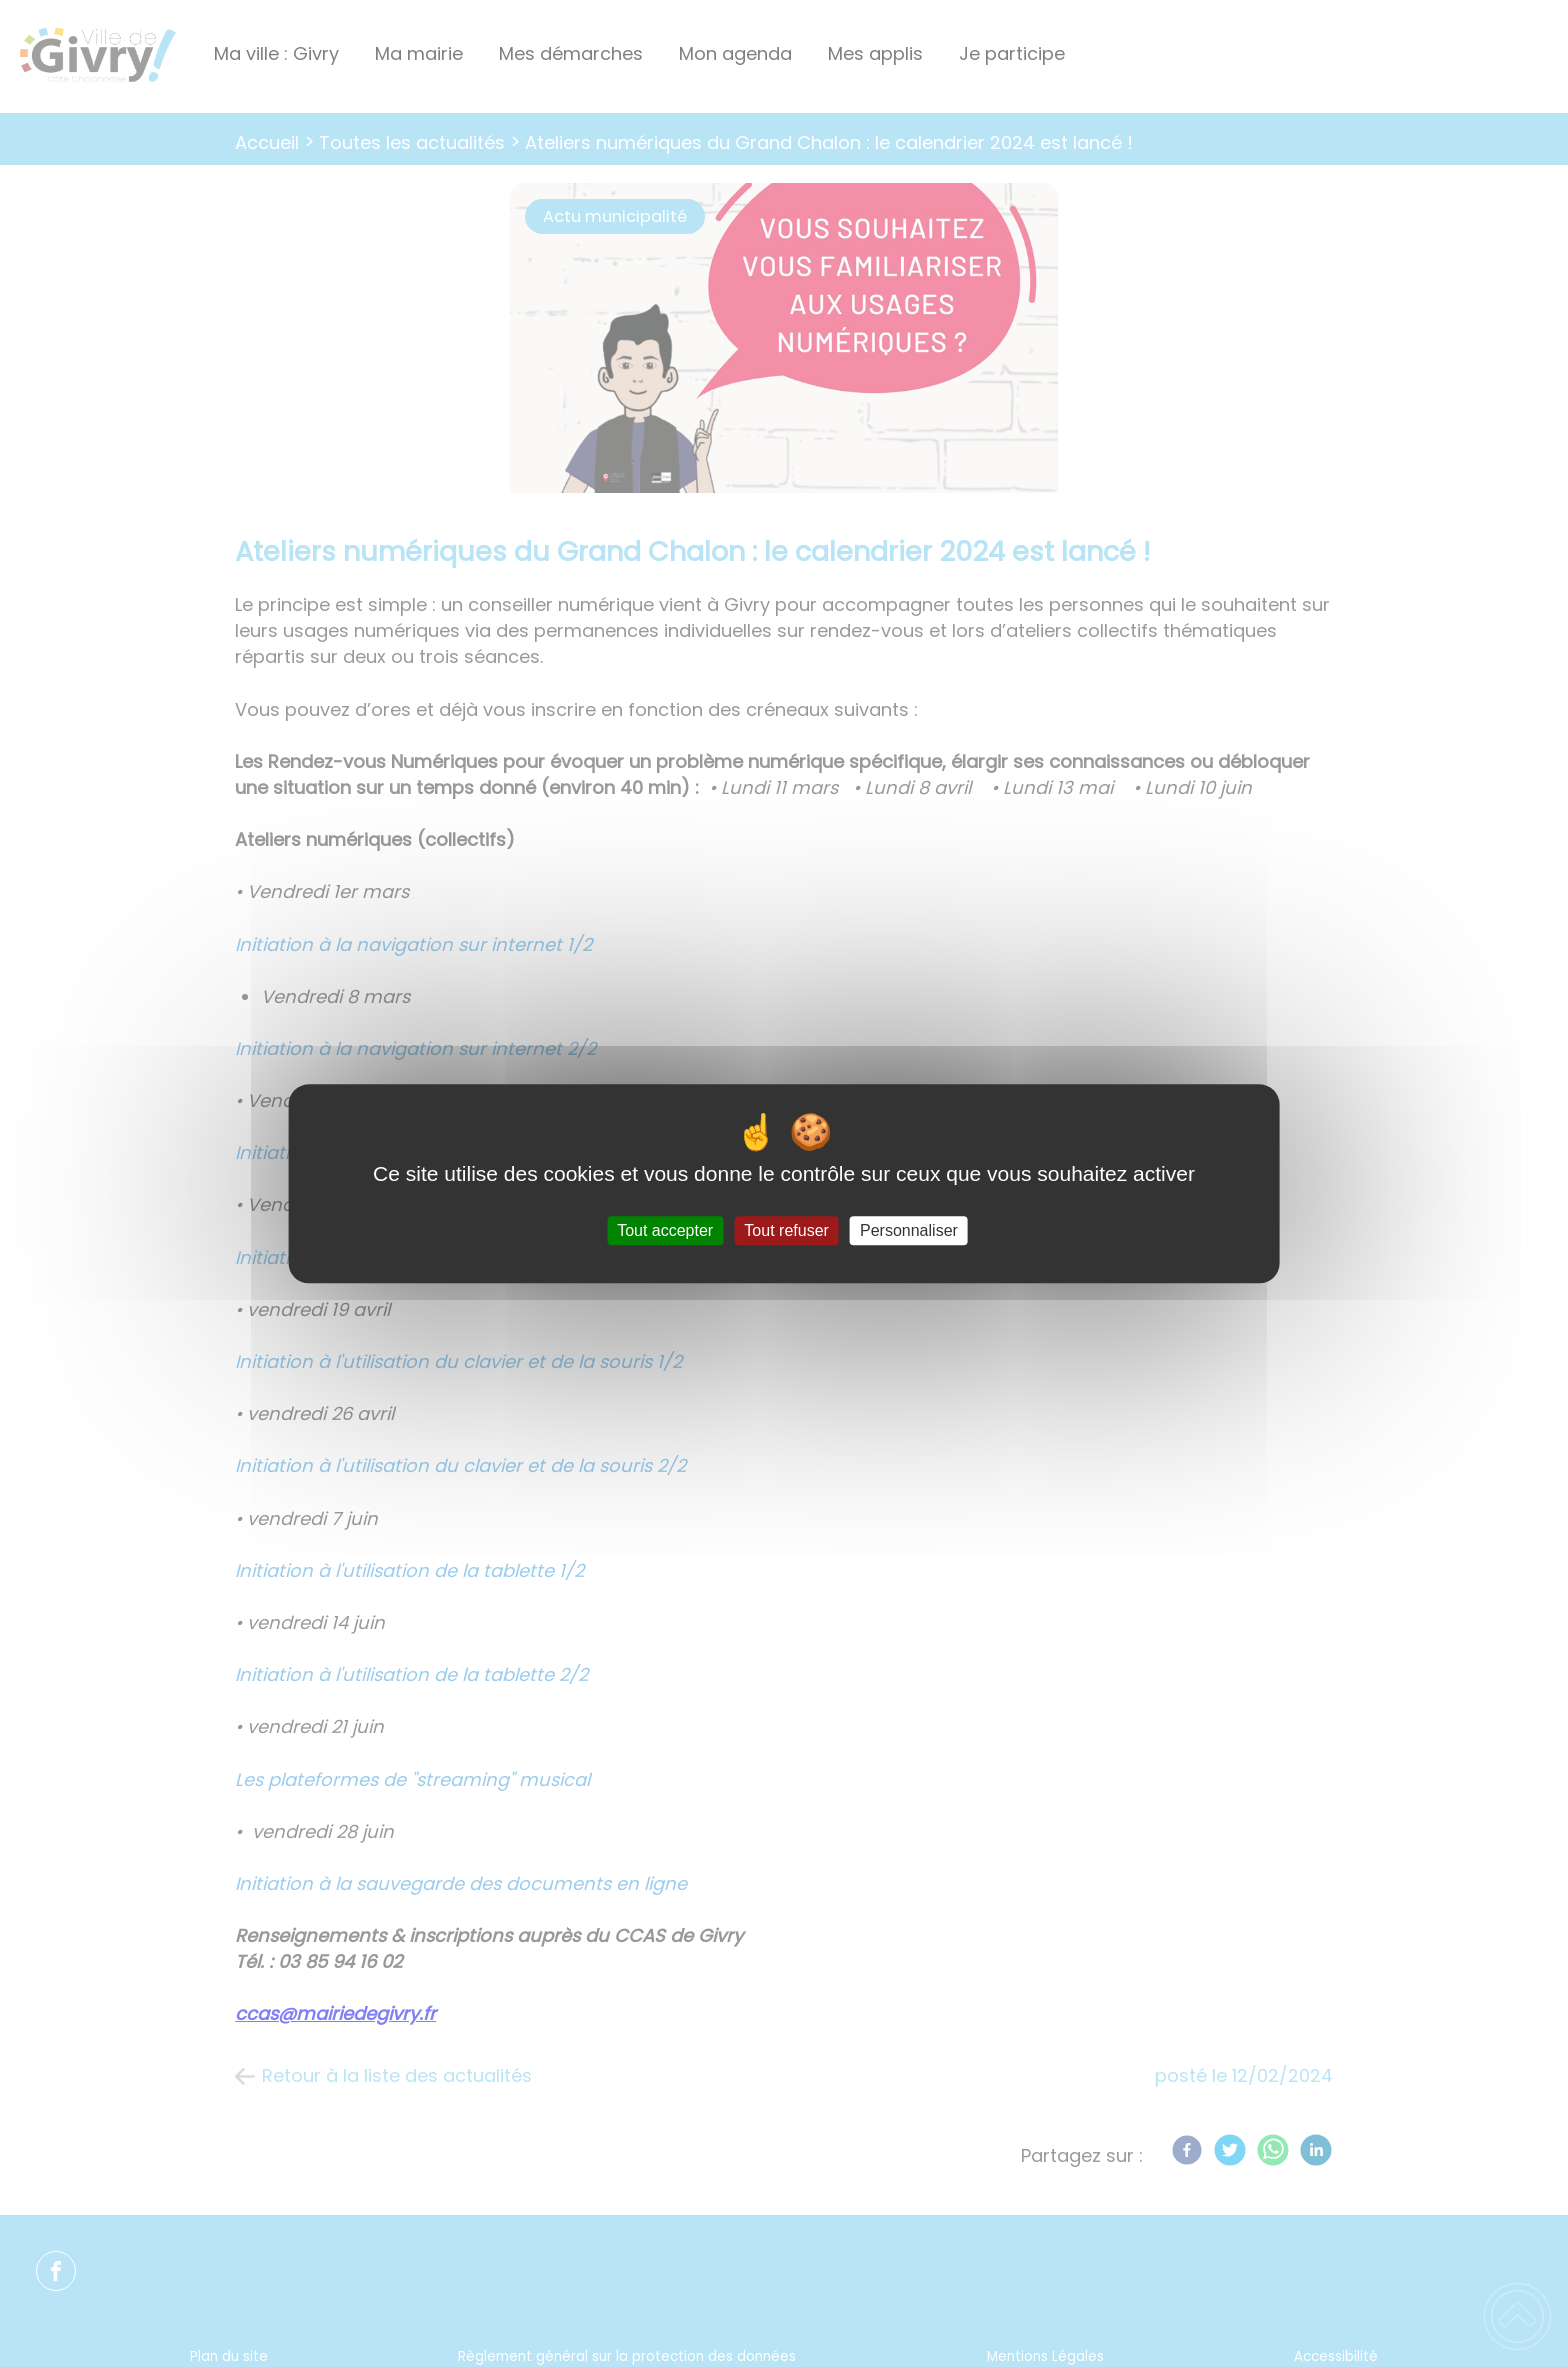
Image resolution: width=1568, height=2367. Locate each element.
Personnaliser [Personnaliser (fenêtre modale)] (909, 1230)
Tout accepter (665, 1230)
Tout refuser (786, 1230)
